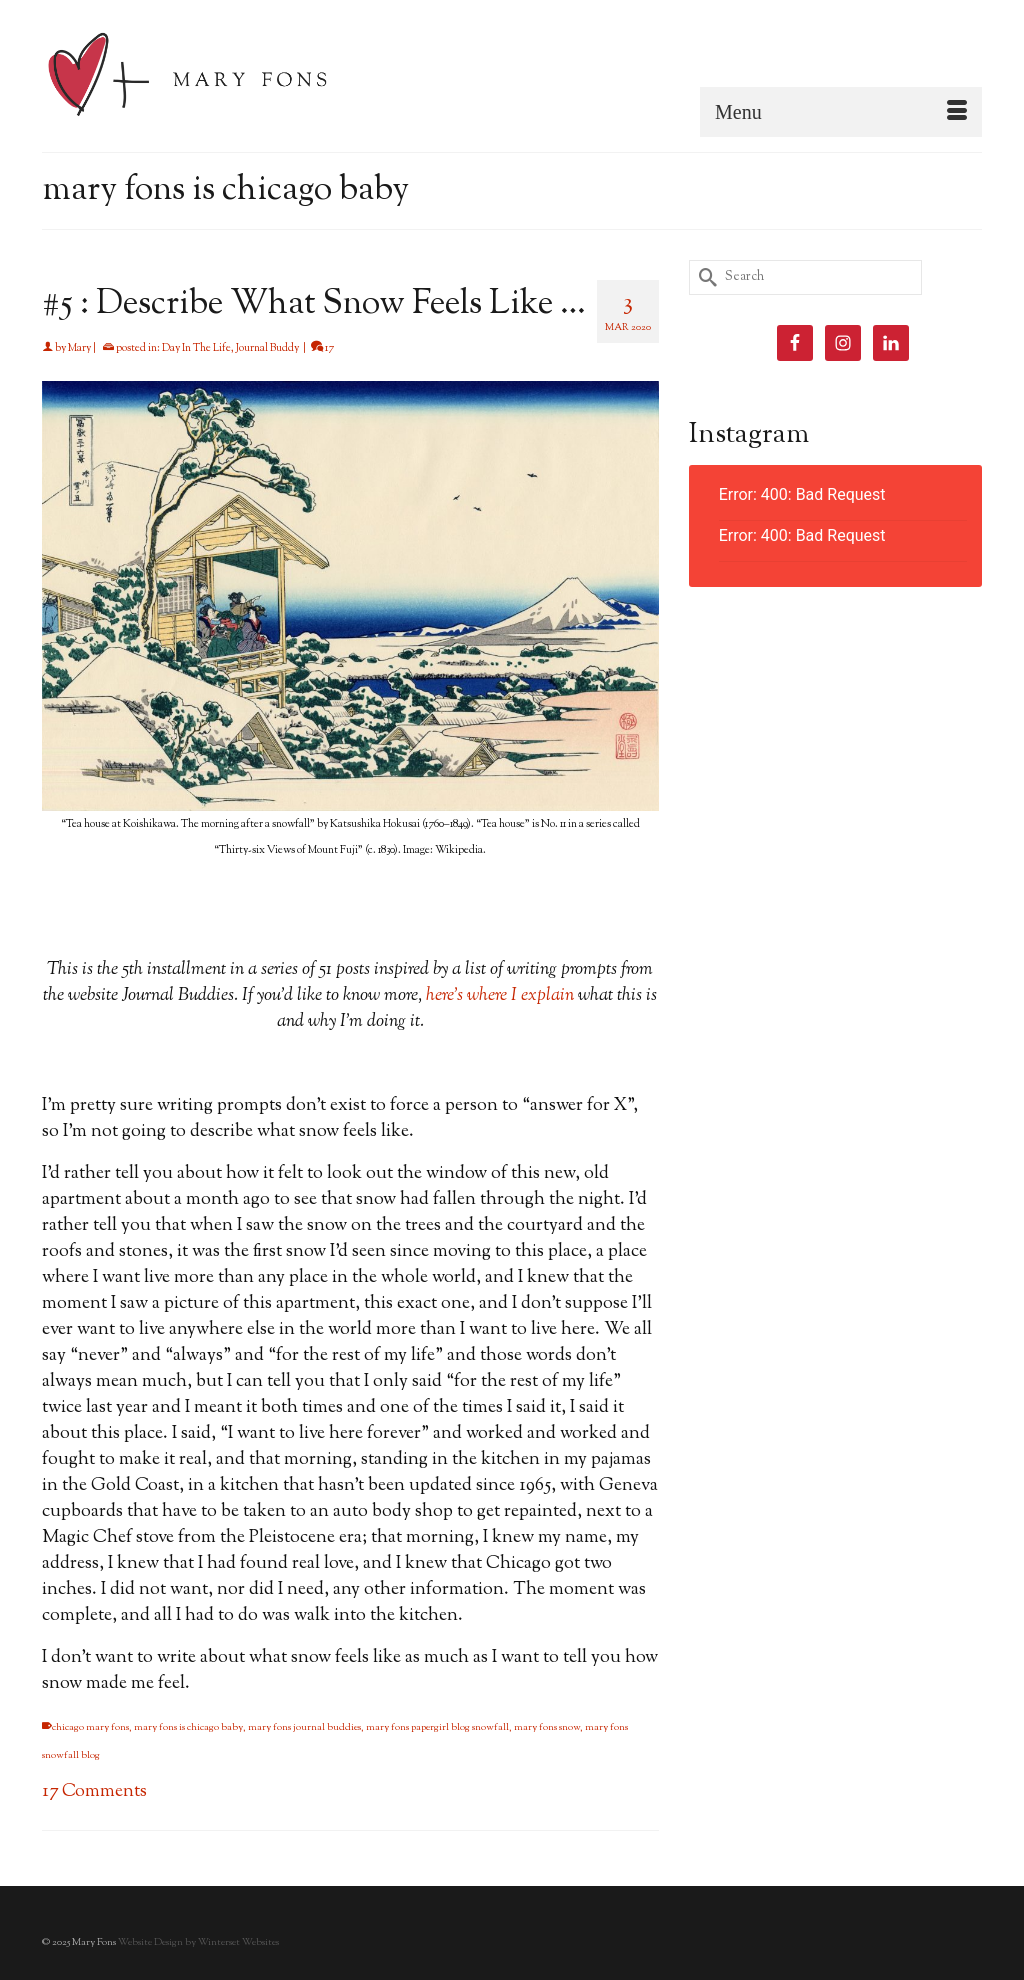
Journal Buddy (267, 348)
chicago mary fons (90, 1727)
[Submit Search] (704, 277)
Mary (79, 348)
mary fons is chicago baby (188, 1727)
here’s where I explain (500, 996)
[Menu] (841, 112)
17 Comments (94, 1792)
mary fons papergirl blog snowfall (437, 1727)
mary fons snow (547, 1727)
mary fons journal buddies (304, 1727)
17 (322, 348)
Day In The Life (196, 348)
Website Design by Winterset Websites (198, 1942)
